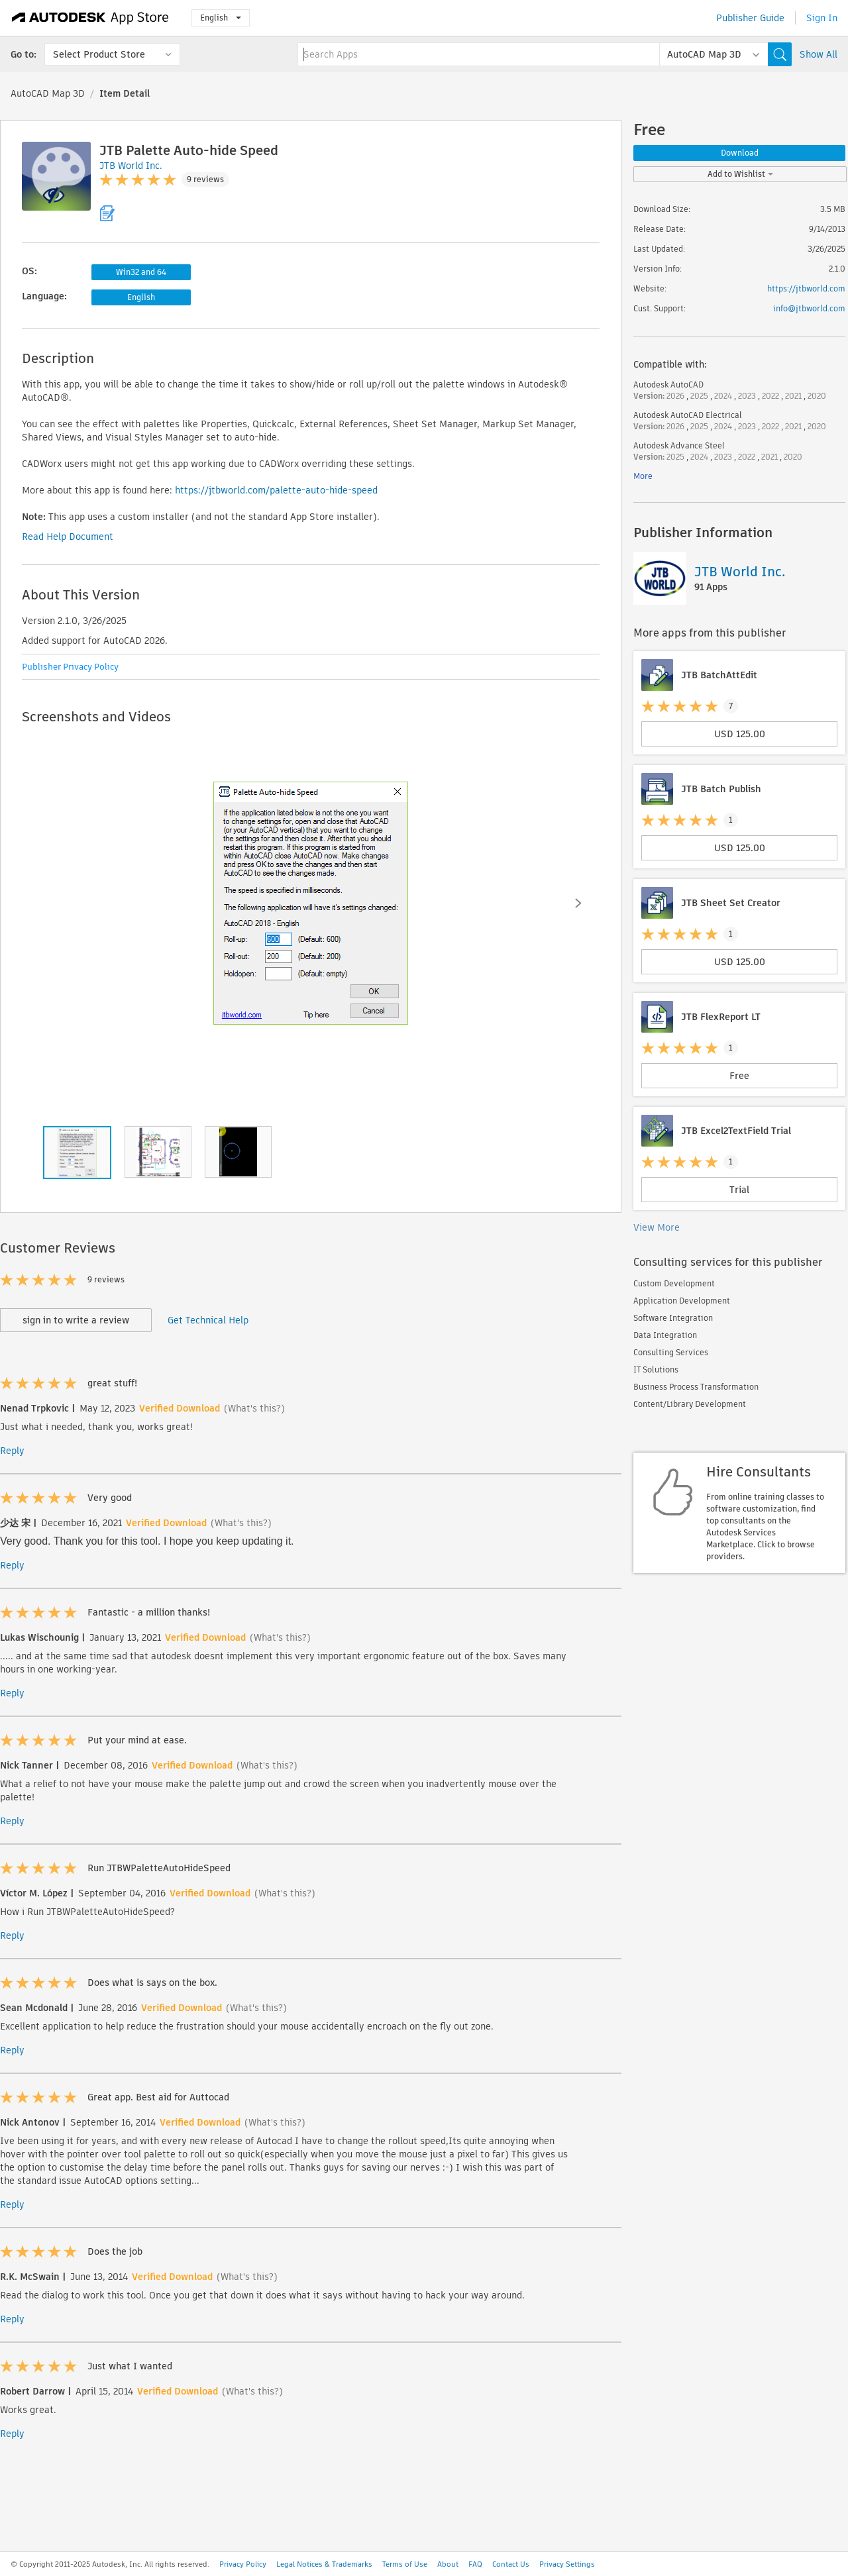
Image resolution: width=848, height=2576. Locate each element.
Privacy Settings (567, 2564)
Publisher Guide (750, 18)
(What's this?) (254, 1408)
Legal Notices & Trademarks (324, 2564)
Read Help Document (67, 536)
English (220, 17)
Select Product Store (99, 54)
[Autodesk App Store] (90, 18)
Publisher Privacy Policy (70, 666)
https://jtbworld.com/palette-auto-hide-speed (276, 490)
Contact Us (510, 2564)
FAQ (475, 2564)
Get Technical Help (208, 1320)
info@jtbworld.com (809, 308)
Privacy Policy (242, 2564)
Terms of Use (404, 2564)
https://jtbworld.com (806, 288)
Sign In (821, 18)
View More (656, 1227)
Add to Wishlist (740, 174)
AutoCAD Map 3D (48, 93)
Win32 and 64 (141, 272)
